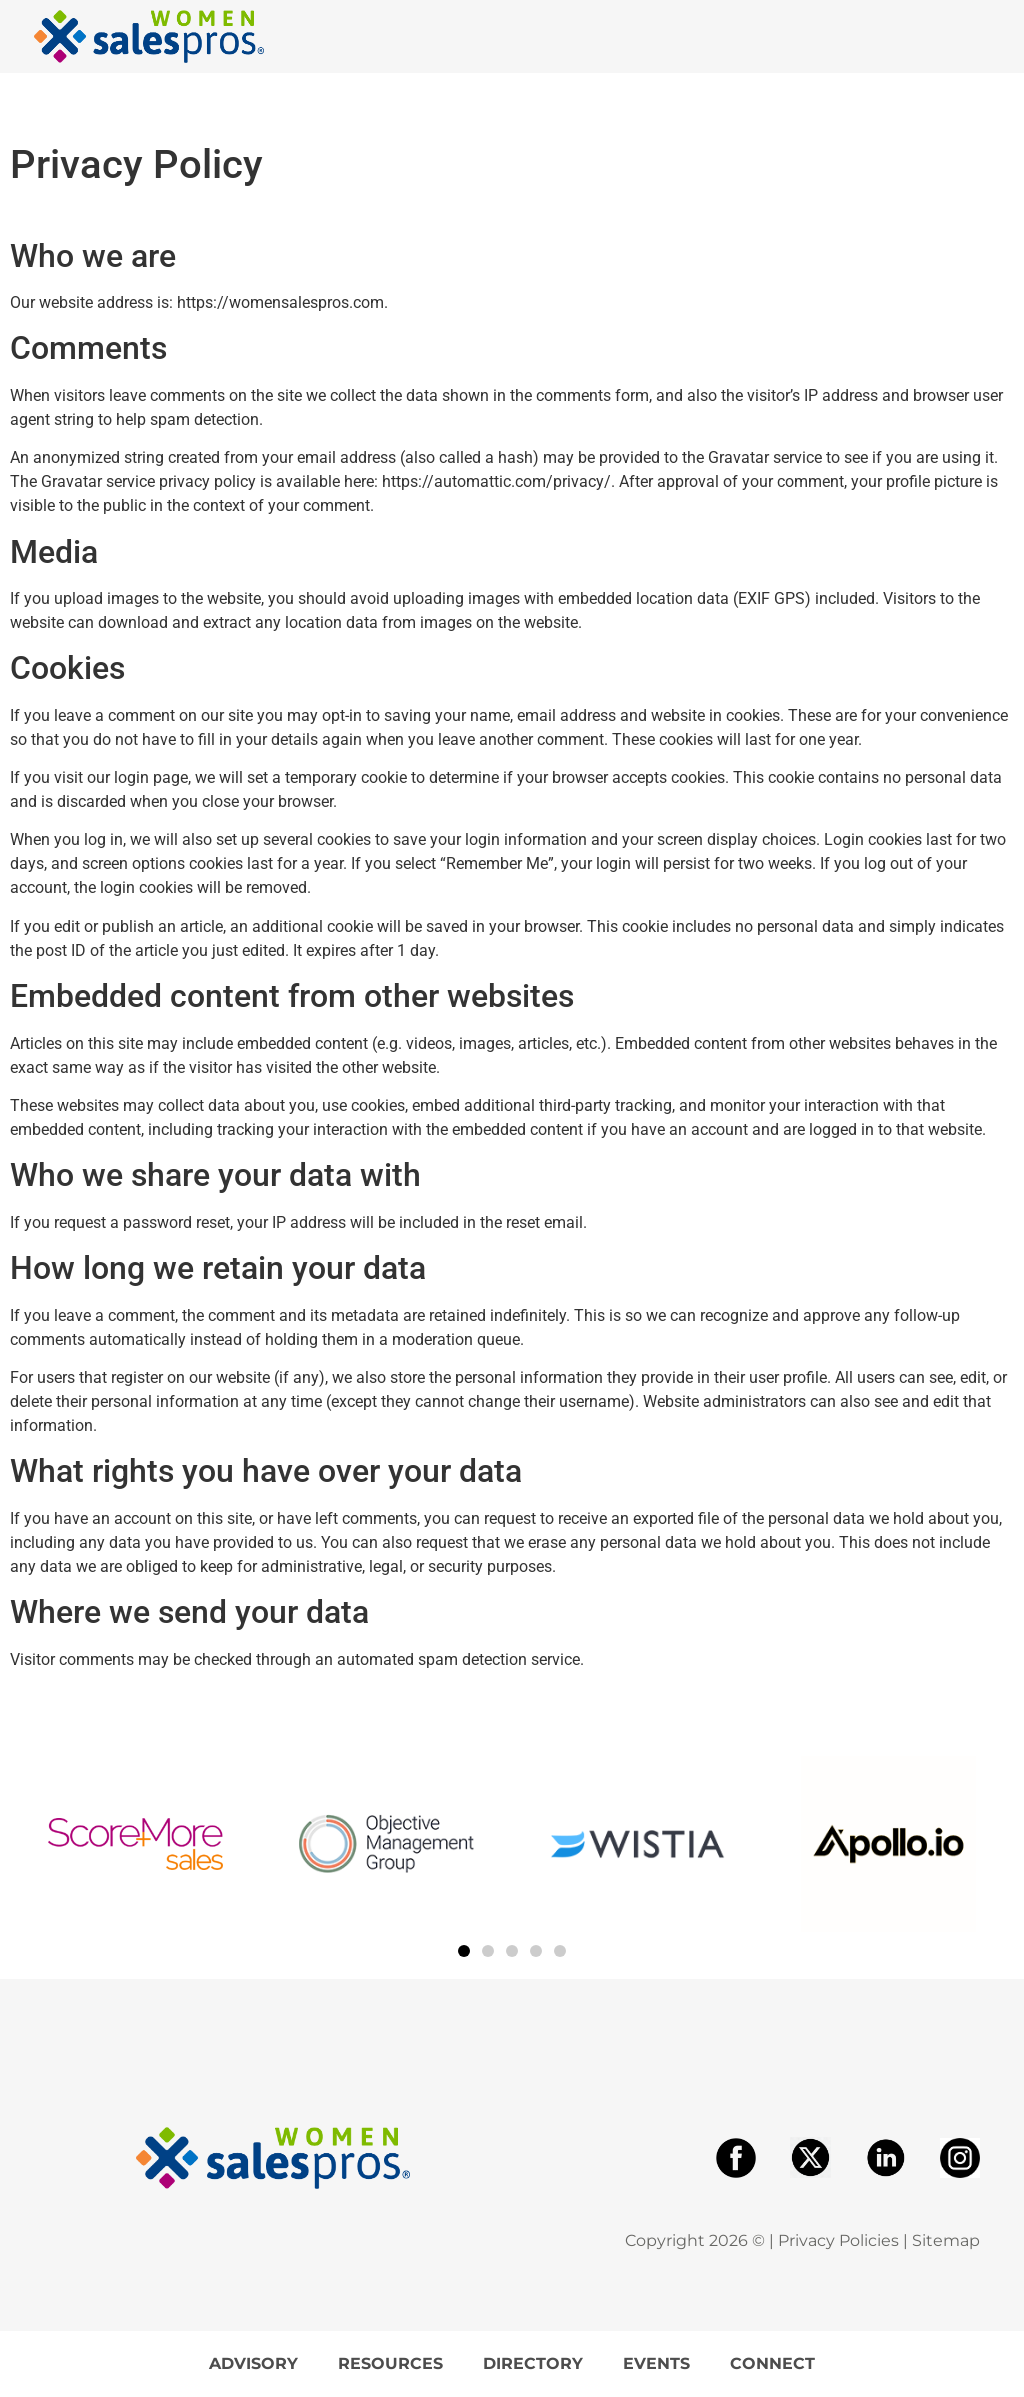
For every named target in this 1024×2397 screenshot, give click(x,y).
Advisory (253, 2363)
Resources (390, 2363)
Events (656, 2363)
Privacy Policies (838, 2240)
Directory (533, 2363)
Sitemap (946, 2240)
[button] (464, 1951)
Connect (772, 2363)
